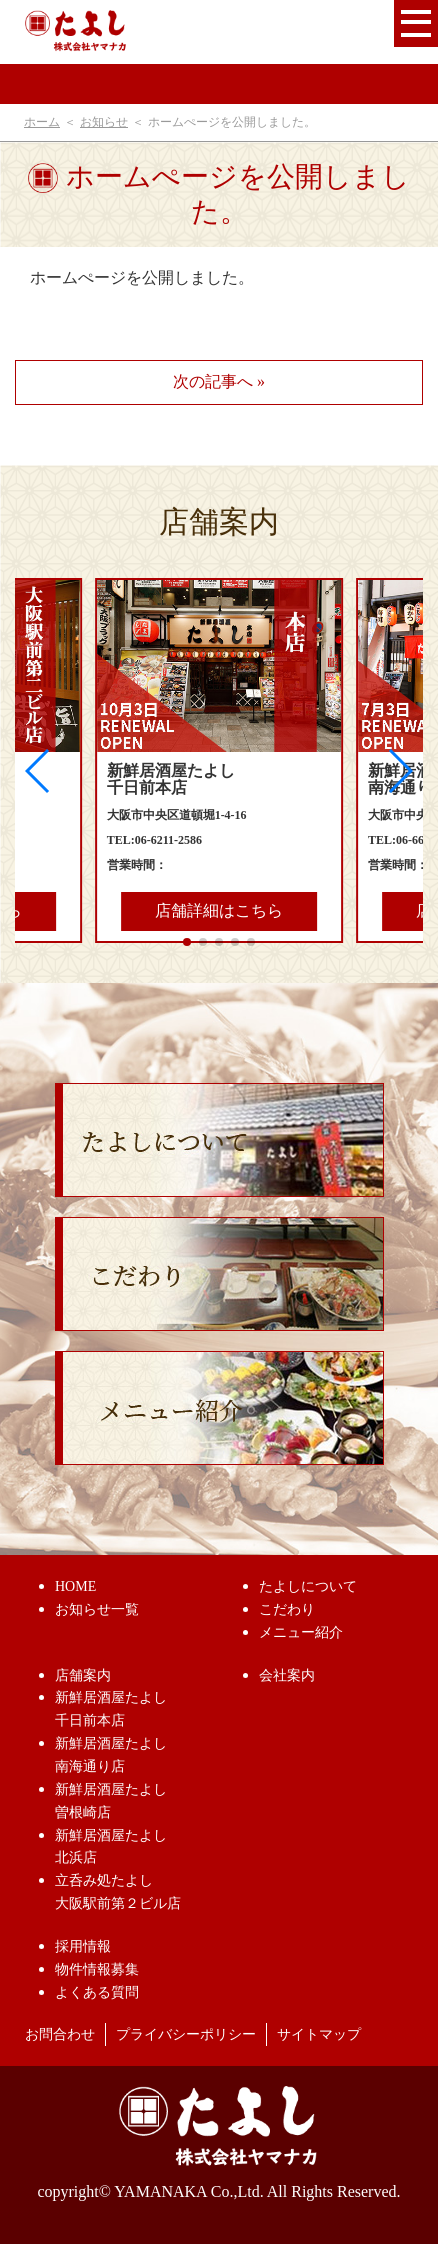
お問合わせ (60, 2034)
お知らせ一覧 (97, 1609)
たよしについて (308, 1586)
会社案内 (287, 1675)
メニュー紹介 (301, 1632)
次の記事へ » (219, 381)
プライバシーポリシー (186, 2034)
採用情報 (83, 1946)
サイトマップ (319, 2034)
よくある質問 (97, 1992)
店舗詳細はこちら (219, 910)
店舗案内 (83, 1675)
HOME (75, 1586)
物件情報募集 (97, 1969)
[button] (399, 771)
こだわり (287, 1609)
